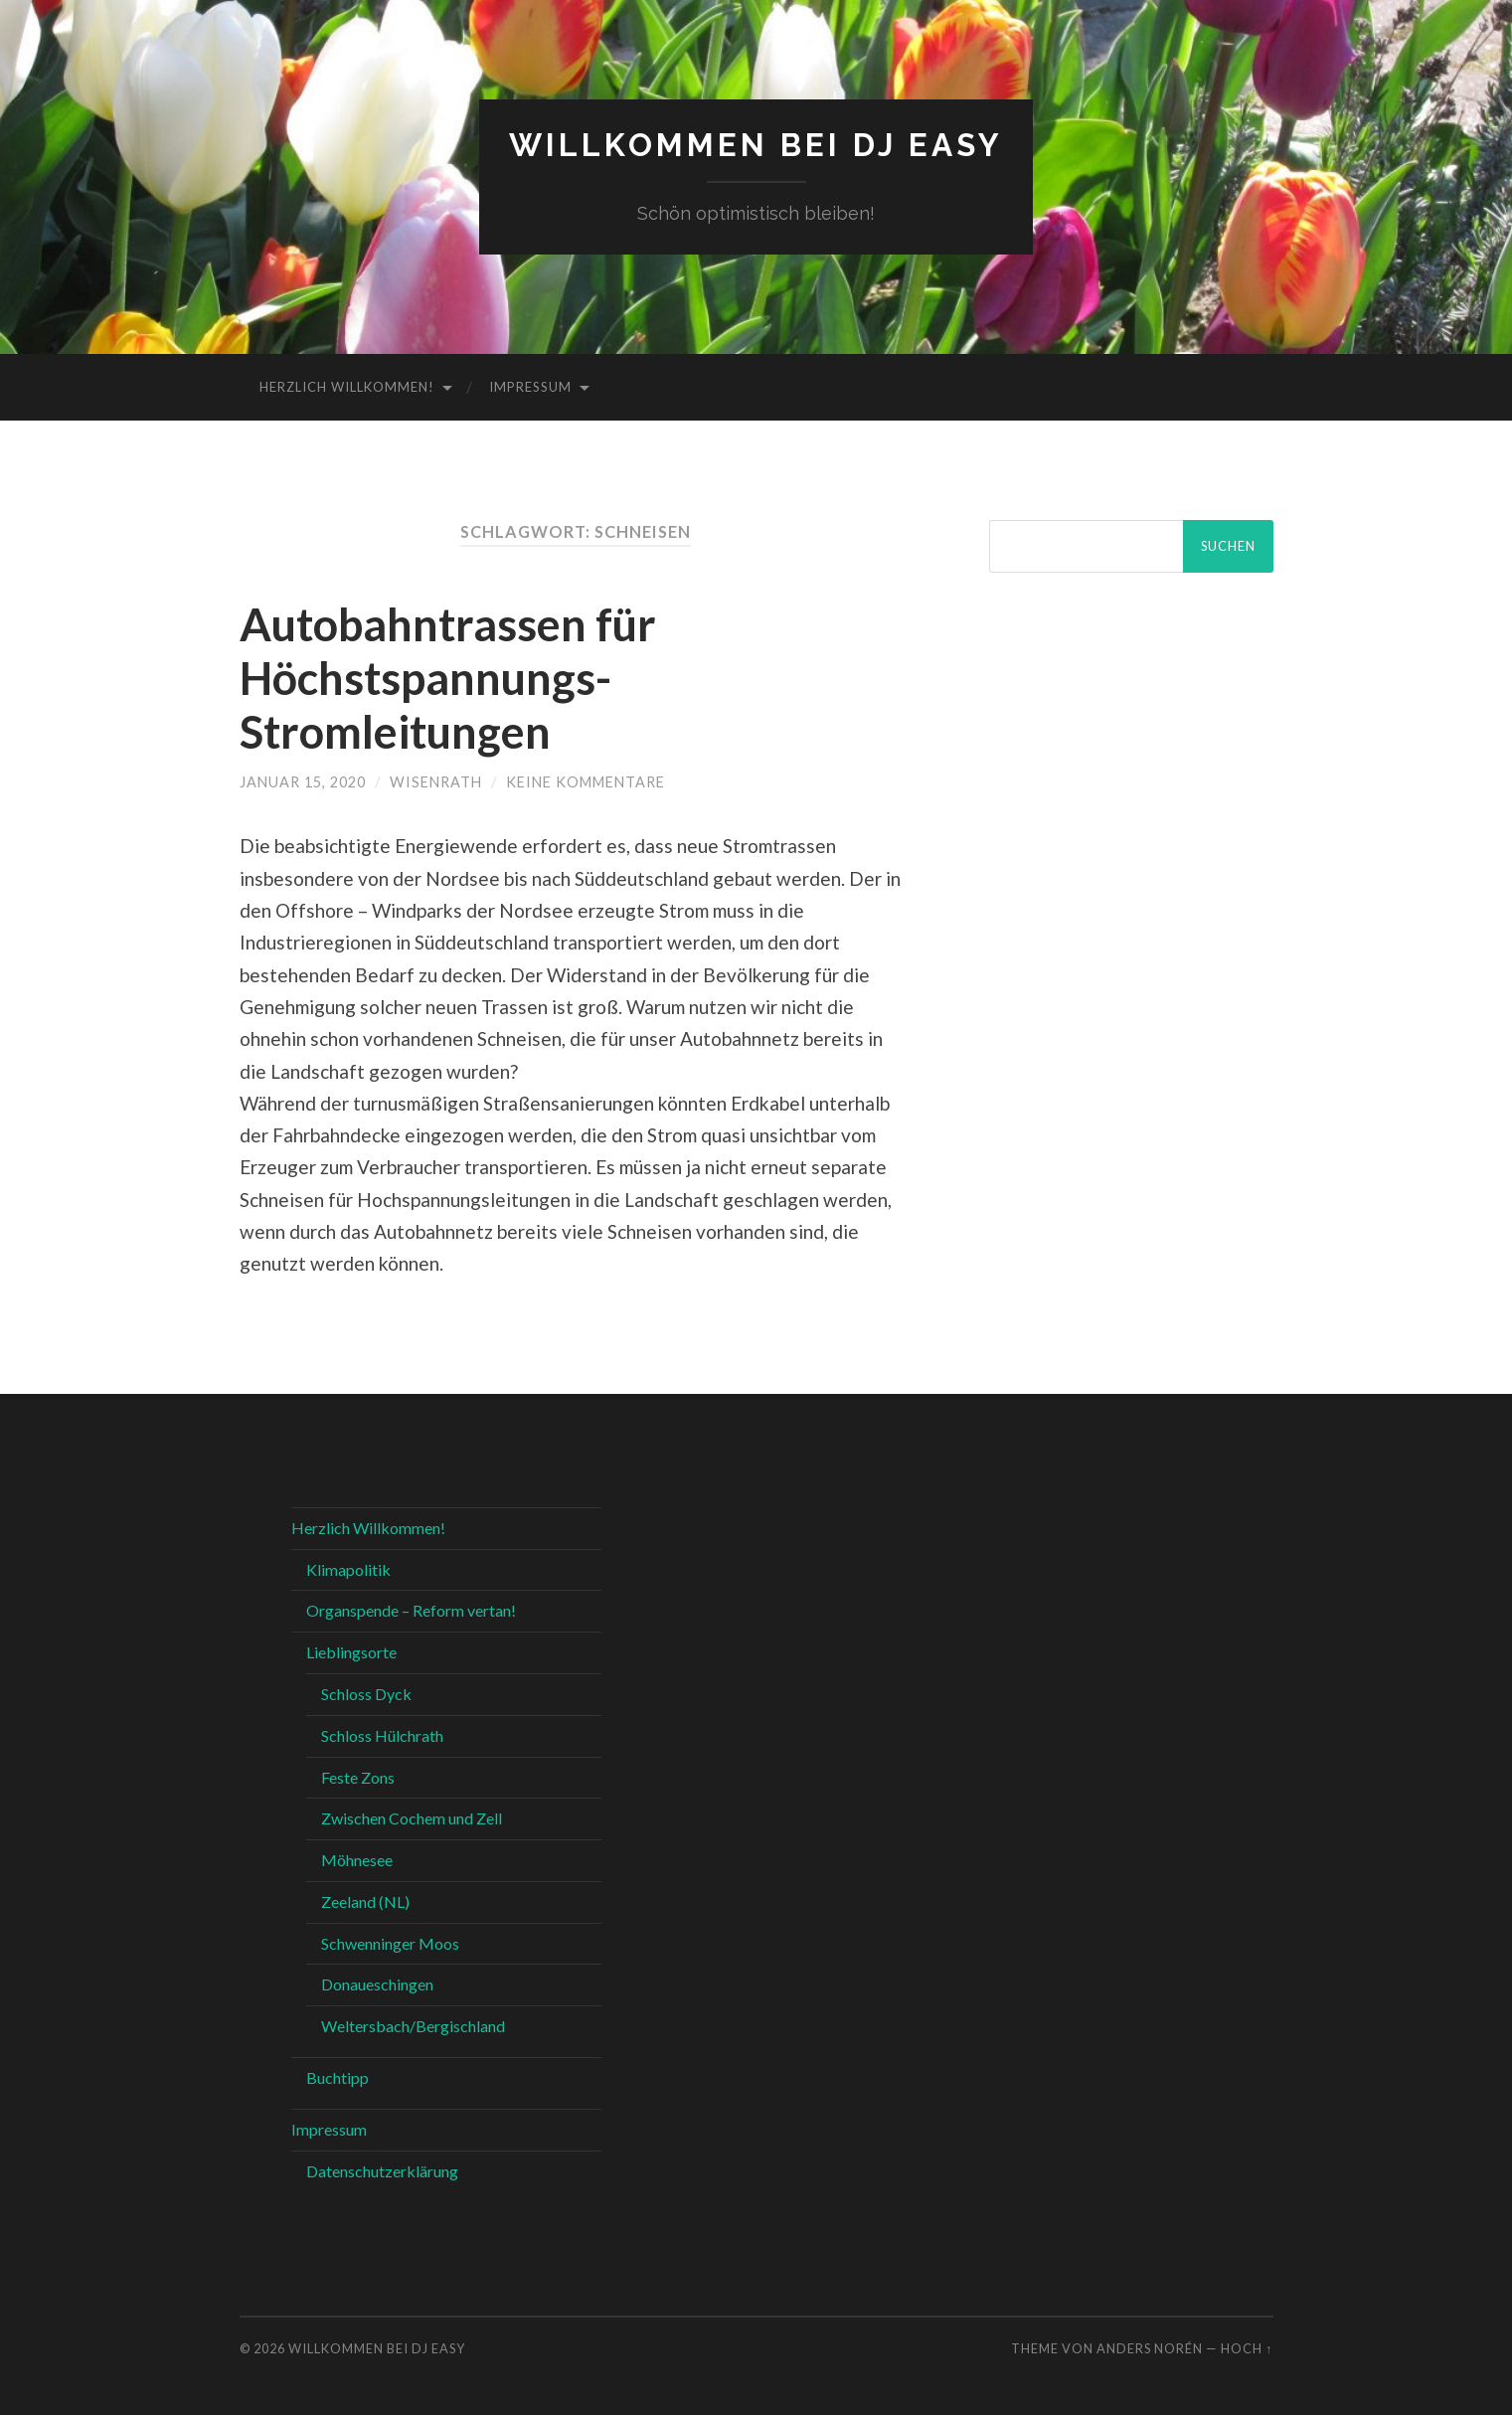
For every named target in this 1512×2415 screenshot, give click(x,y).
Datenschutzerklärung (382, 2170)
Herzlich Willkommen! (346, 387)
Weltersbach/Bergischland (413, 2025)
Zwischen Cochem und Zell (411, 1818)
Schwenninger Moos (390, 1943)
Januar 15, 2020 (303, 782)
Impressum (530, 387)
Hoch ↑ (1246, 2348)
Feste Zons (358, 1777)
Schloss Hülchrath (382, 1735)
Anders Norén (1149, 2348)
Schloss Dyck (366, 1693)
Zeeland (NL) (365, 1901)
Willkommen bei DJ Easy (756, 144)
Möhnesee (357, 1859)
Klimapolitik (348, 1569)
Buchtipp (337, 2077)
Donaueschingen (377, 1984)
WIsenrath (436, 782)
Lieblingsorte (351, 1651)
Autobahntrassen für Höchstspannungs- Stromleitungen (448, 678)
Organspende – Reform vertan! (411, 1610)
